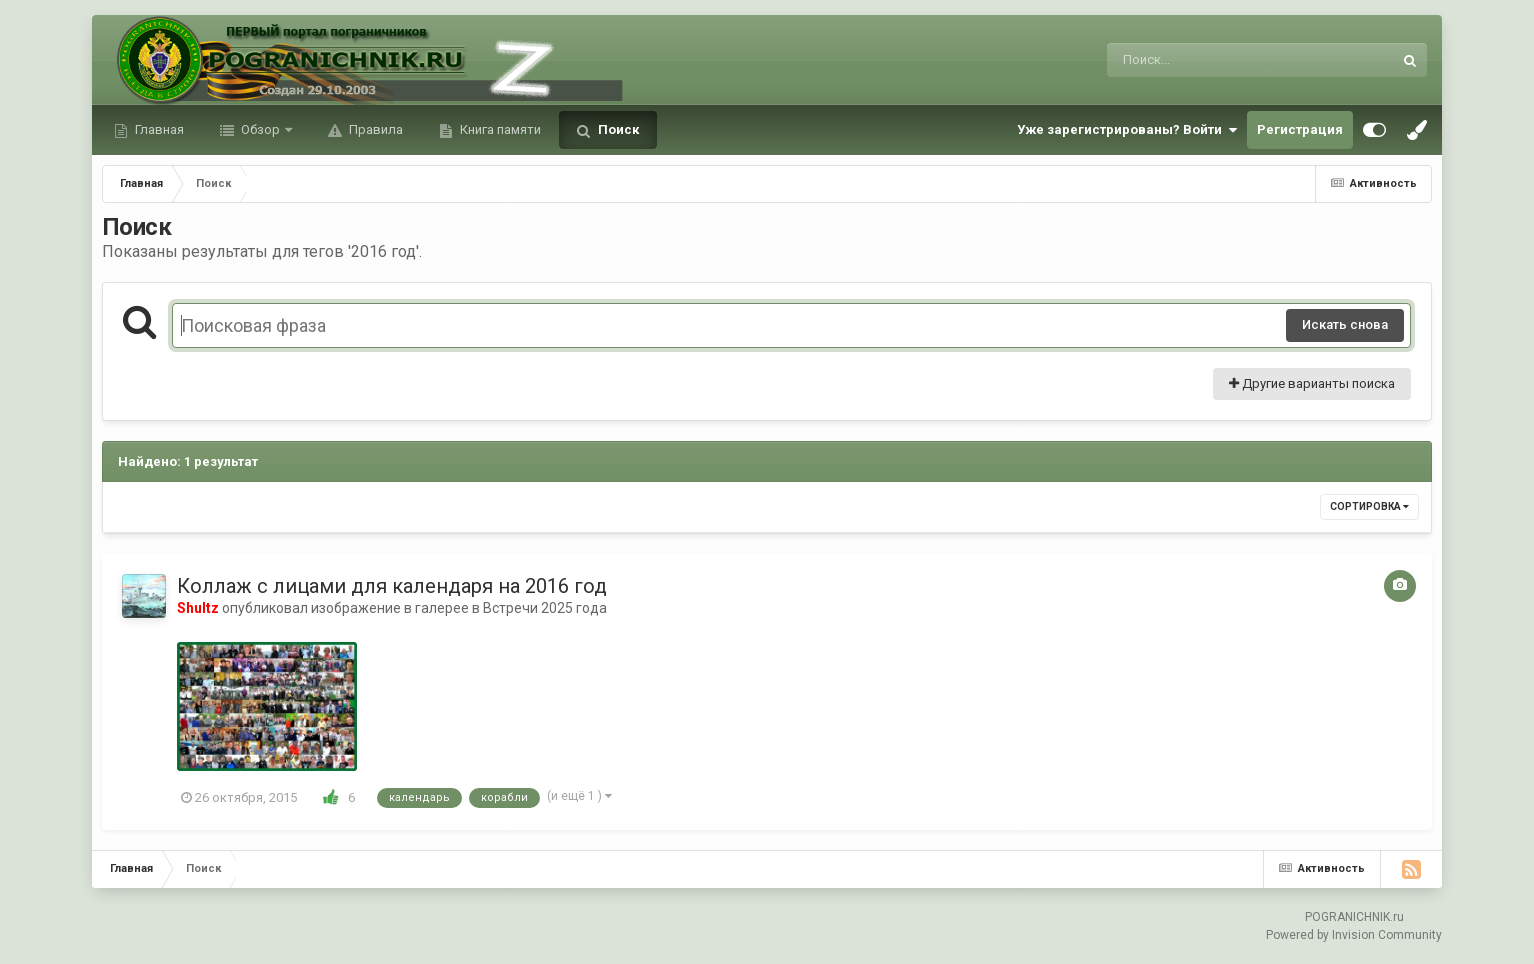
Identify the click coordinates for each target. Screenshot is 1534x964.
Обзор (260, 129)
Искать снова (1345, 324)
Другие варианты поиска (1312, 383)
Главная (158, 129)
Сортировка (1369, 506)
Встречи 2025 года (545, 608)
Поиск (617, 129)
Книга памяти (499, 129)
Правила (374, 129)
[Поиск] (1212, 60)
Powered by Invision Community (1354, 935)
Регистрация (1300, 129)
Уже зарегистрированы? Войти (1127, 130)
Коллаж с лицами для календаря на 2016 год (392, 586)
